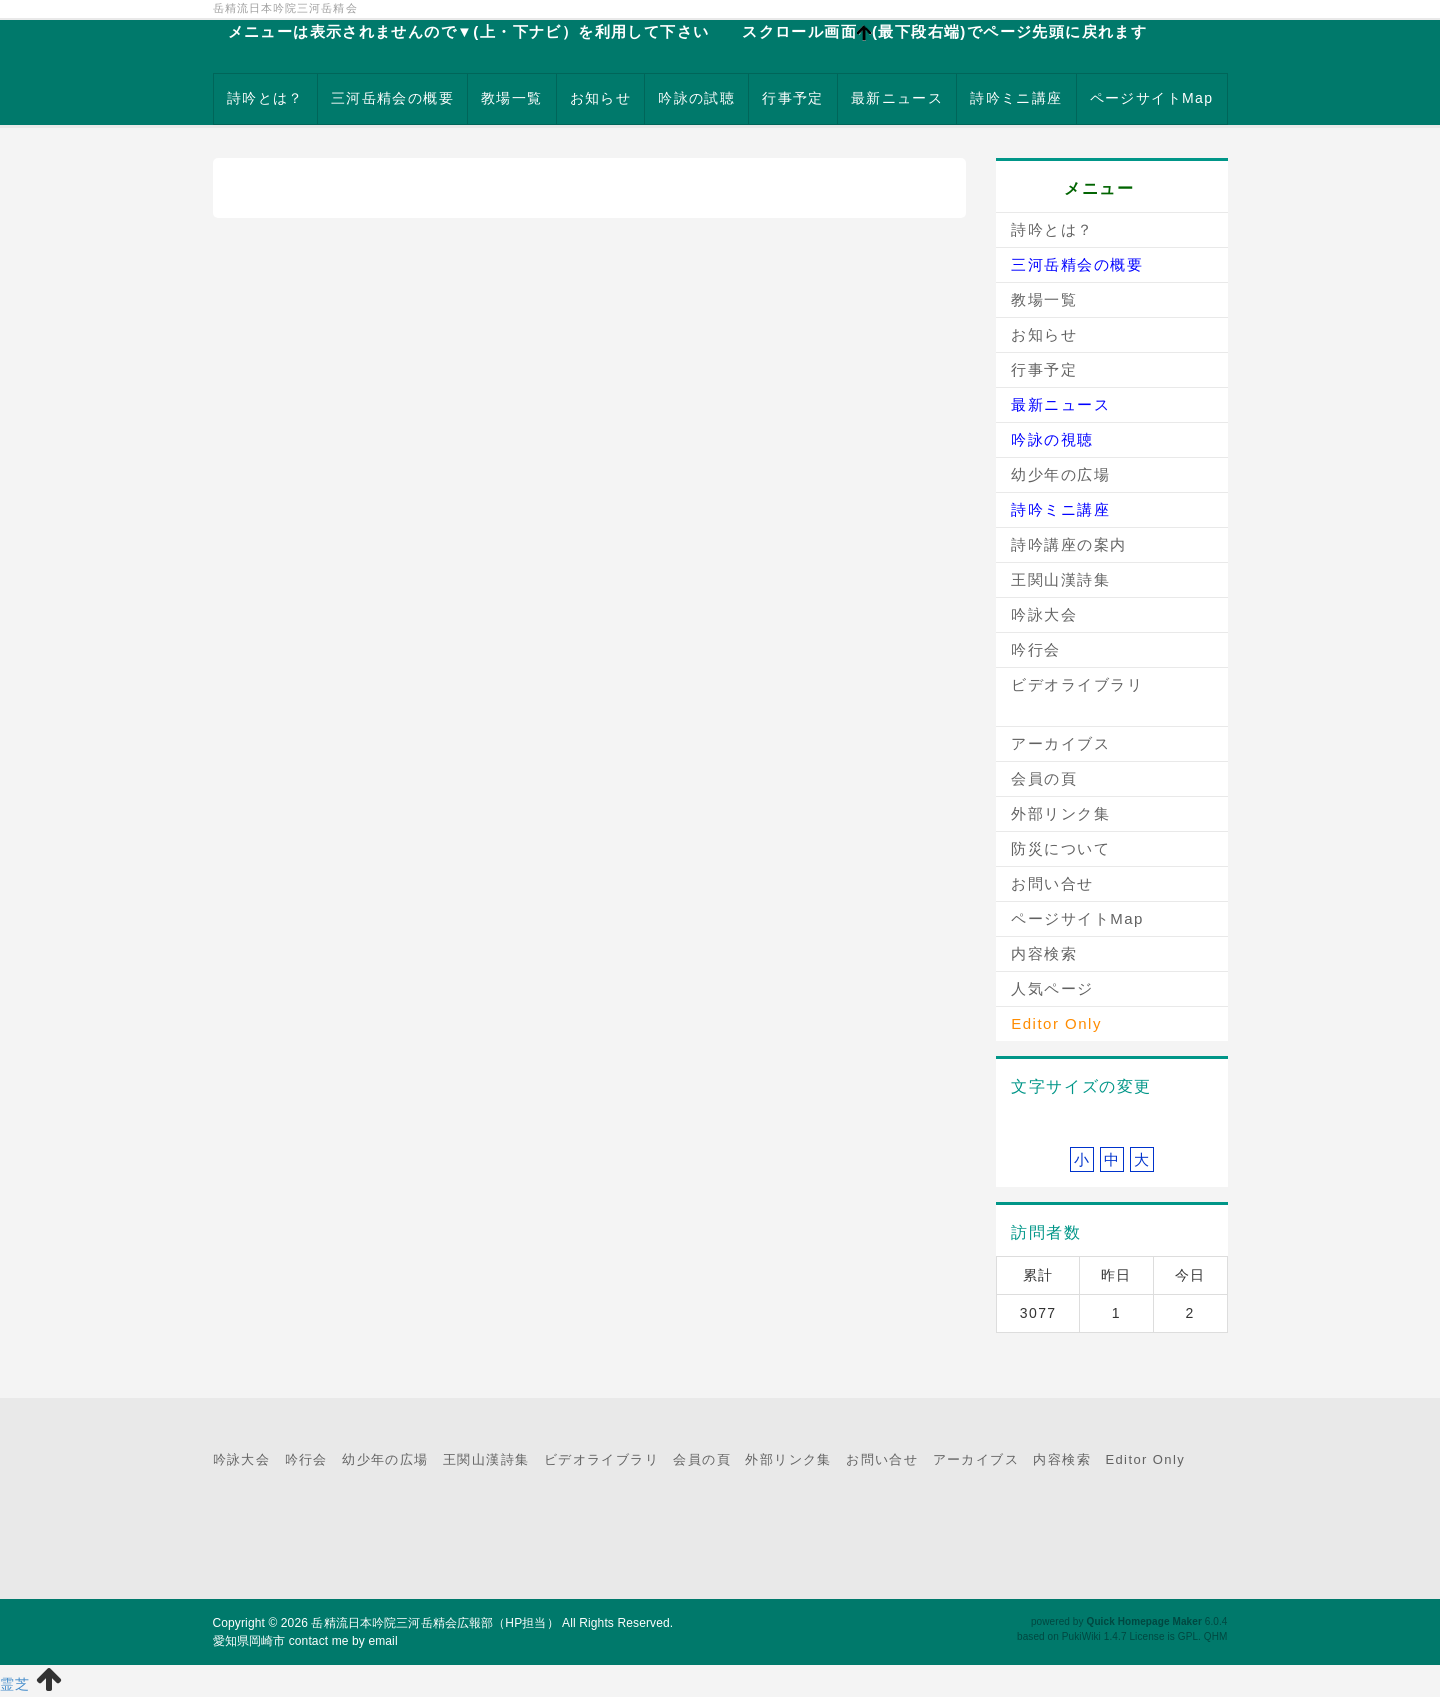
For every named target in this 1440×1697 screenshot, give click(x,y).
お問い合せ (1052, 883)
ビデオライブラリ (1077, 684)
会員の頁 (1044, 778)
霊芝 (15, 1684)
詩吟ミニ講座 (1016, 98)
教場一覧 (512, 98)
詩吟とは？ (265, 98)
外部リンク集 (1060, 813)
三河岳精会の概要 (392, 98)
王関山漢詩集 (1060, 579)
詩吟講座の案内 (1069, 544)
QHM (1216, 1636)
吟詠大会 (1044, 614)
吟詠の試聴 (696, 98)
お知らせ (601, 98)
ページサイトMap (1152, 98)
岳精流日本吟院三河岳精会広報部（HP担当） (434, 1623)
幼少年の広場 (1060, 474)
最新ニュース (897, 98)
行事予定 (793, 98)
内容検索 (1044, 953)
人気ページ (1052, 988)
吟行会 (1036, 649)
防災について (1060, 848)
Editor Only (1145, 1459)
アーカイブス (1060, 743)
